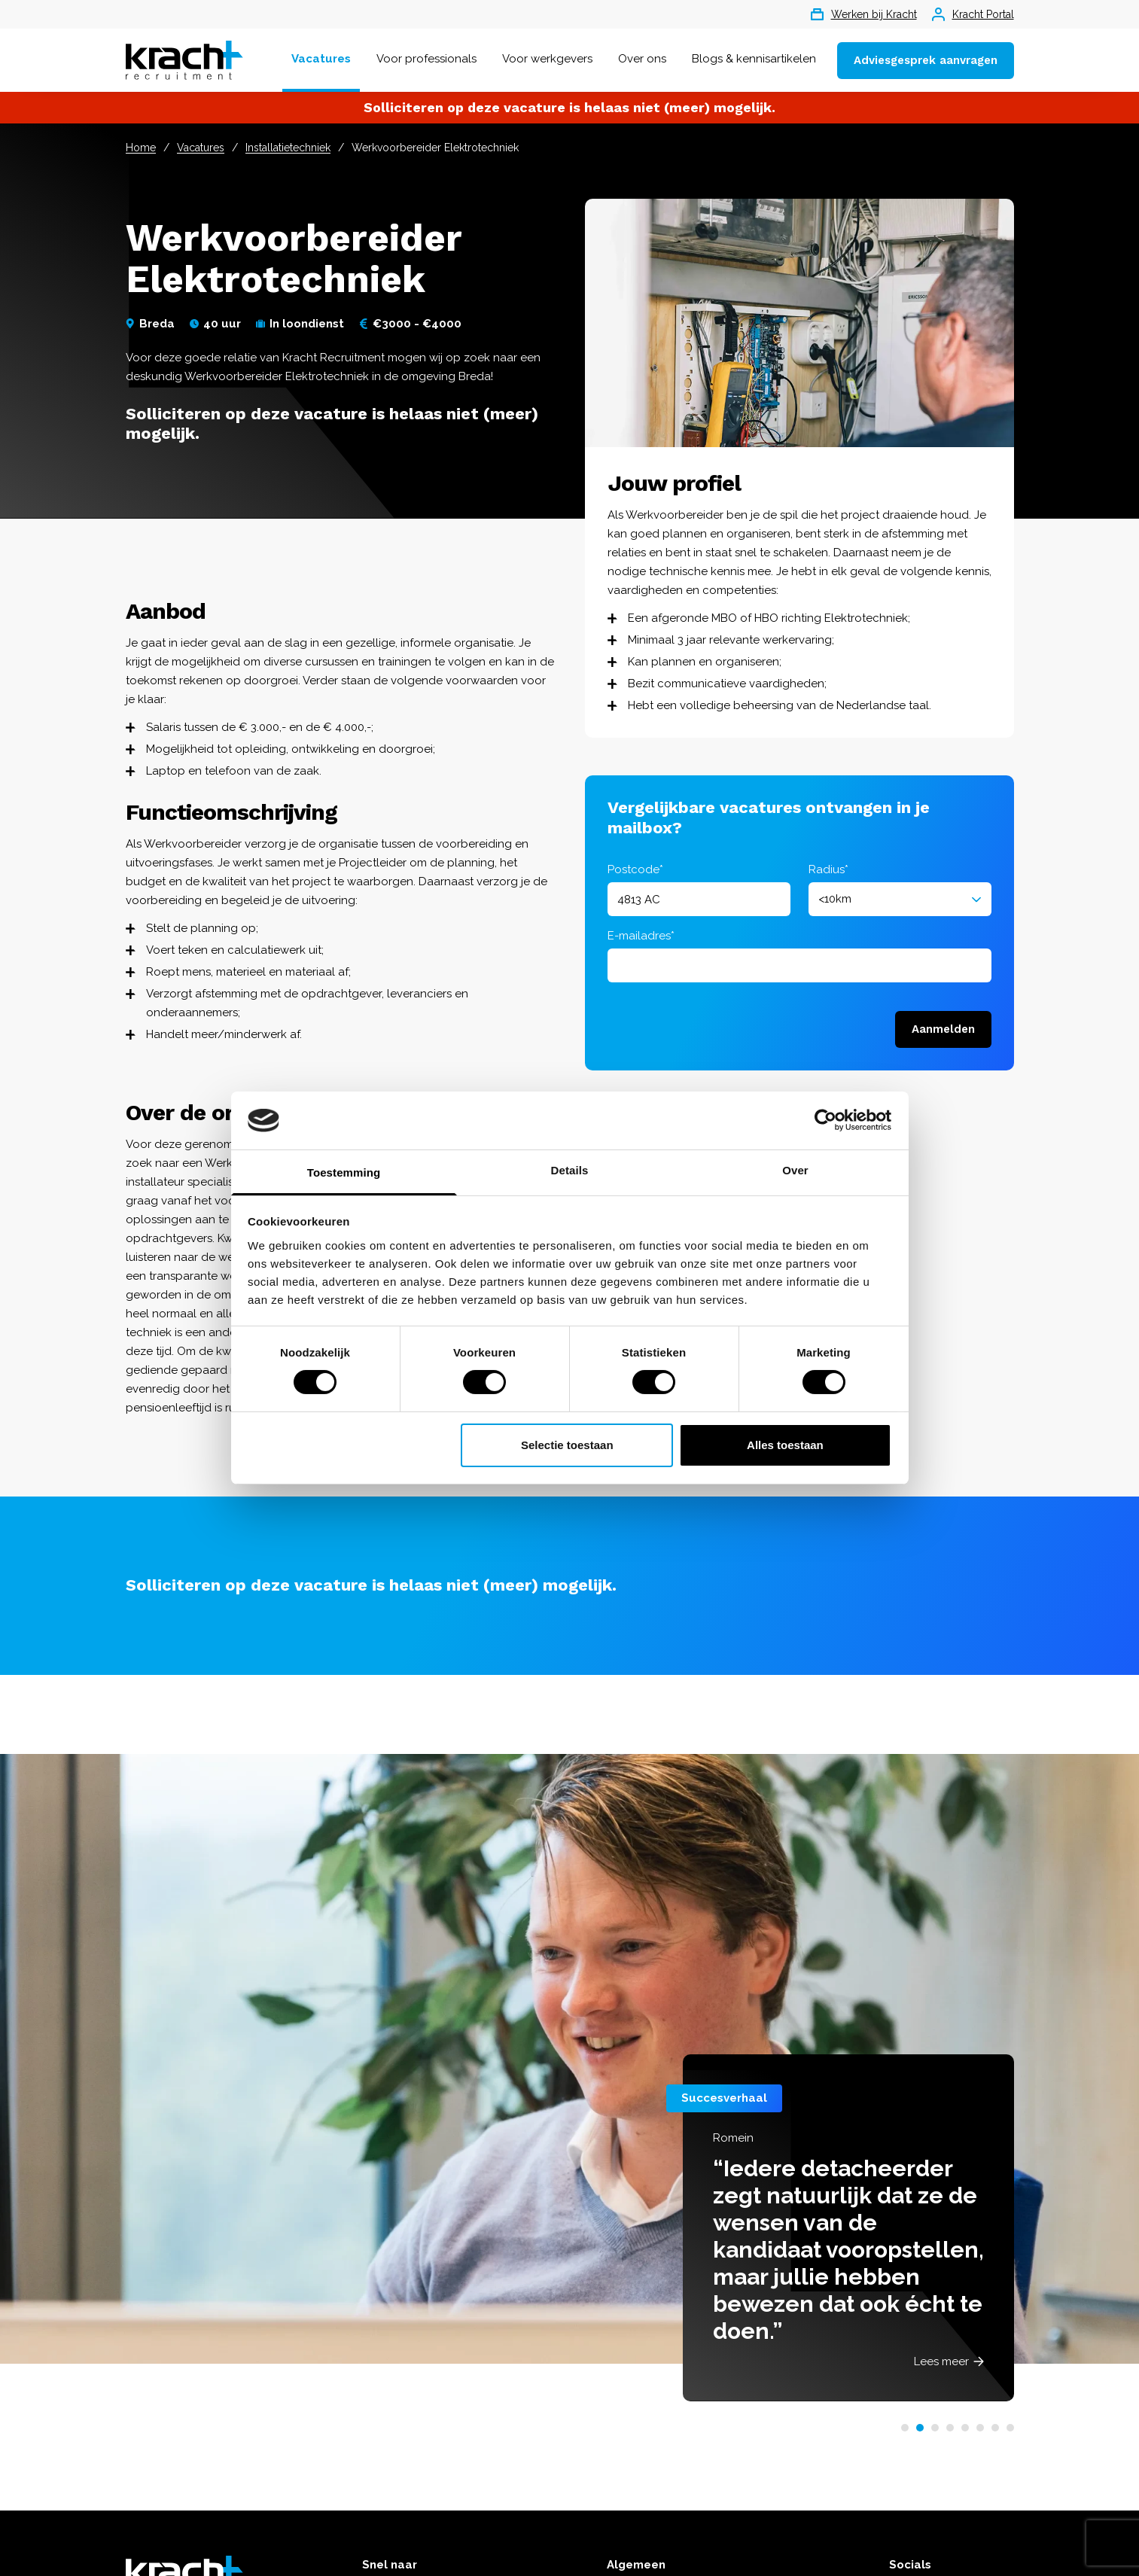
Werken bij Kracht (864, 14)
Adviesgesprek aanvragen (925, 60)
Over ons (642, 58)
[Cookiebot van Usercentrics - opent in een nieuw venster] (825, 1120)
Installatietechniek (287, 148)
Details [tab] (570, 1170)
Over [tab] (795, 1170)
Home (141, 148)
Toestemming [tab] (344, 1172)
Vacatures (321, 58)
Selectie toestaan (567, 1445)
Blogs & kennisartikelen (754, 58)
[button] (905, 2427)
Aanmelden (943, 1029)
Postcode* (635, 869)
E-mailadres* (641, 935)
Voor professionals (426, 58)
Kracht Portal (973, 14)
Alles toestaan (785, 1445)
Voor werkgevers (547, 58)
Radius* (828, 869)
